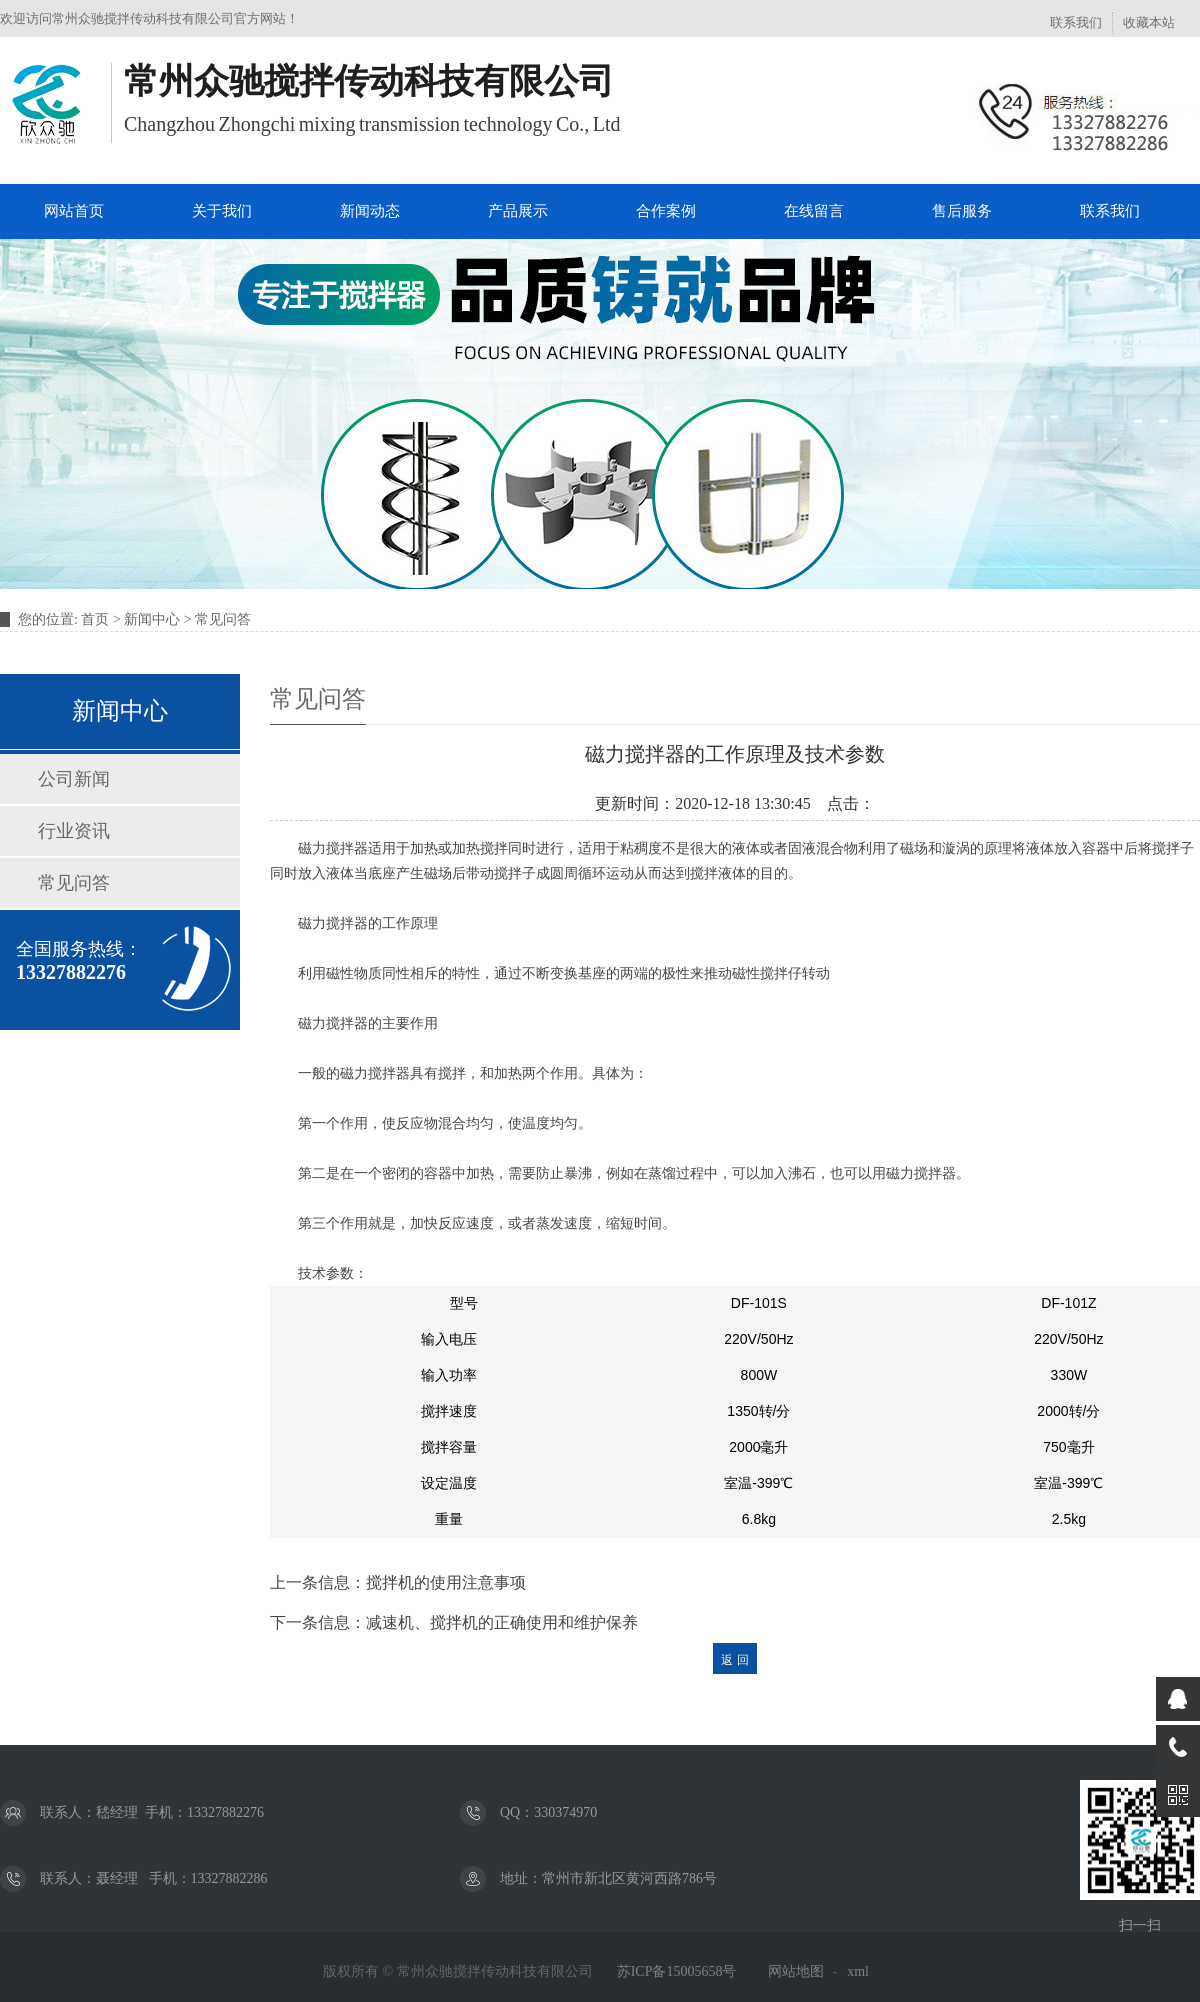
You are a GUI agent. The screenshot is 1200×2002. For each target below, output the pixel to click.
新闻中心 (152, 619)
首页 (95, 619)
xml (858, 1971)
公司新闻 (74, 779)
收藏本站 (1149, 22)
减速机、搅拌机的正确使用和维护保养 (502, 1622)
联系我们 (1076, 22)
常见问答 (223, 619)
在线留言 (814, 211)
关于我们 (222, 211)
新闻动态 (370, 211)
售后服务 (962, 211)
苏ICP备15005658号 (677, 1971)
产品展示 (518, 211)
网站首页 (74, 211)
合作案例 (666, 211)
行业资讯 (74, 831)
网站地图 (796, 1971)
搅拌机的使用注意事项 (446, 1582)
